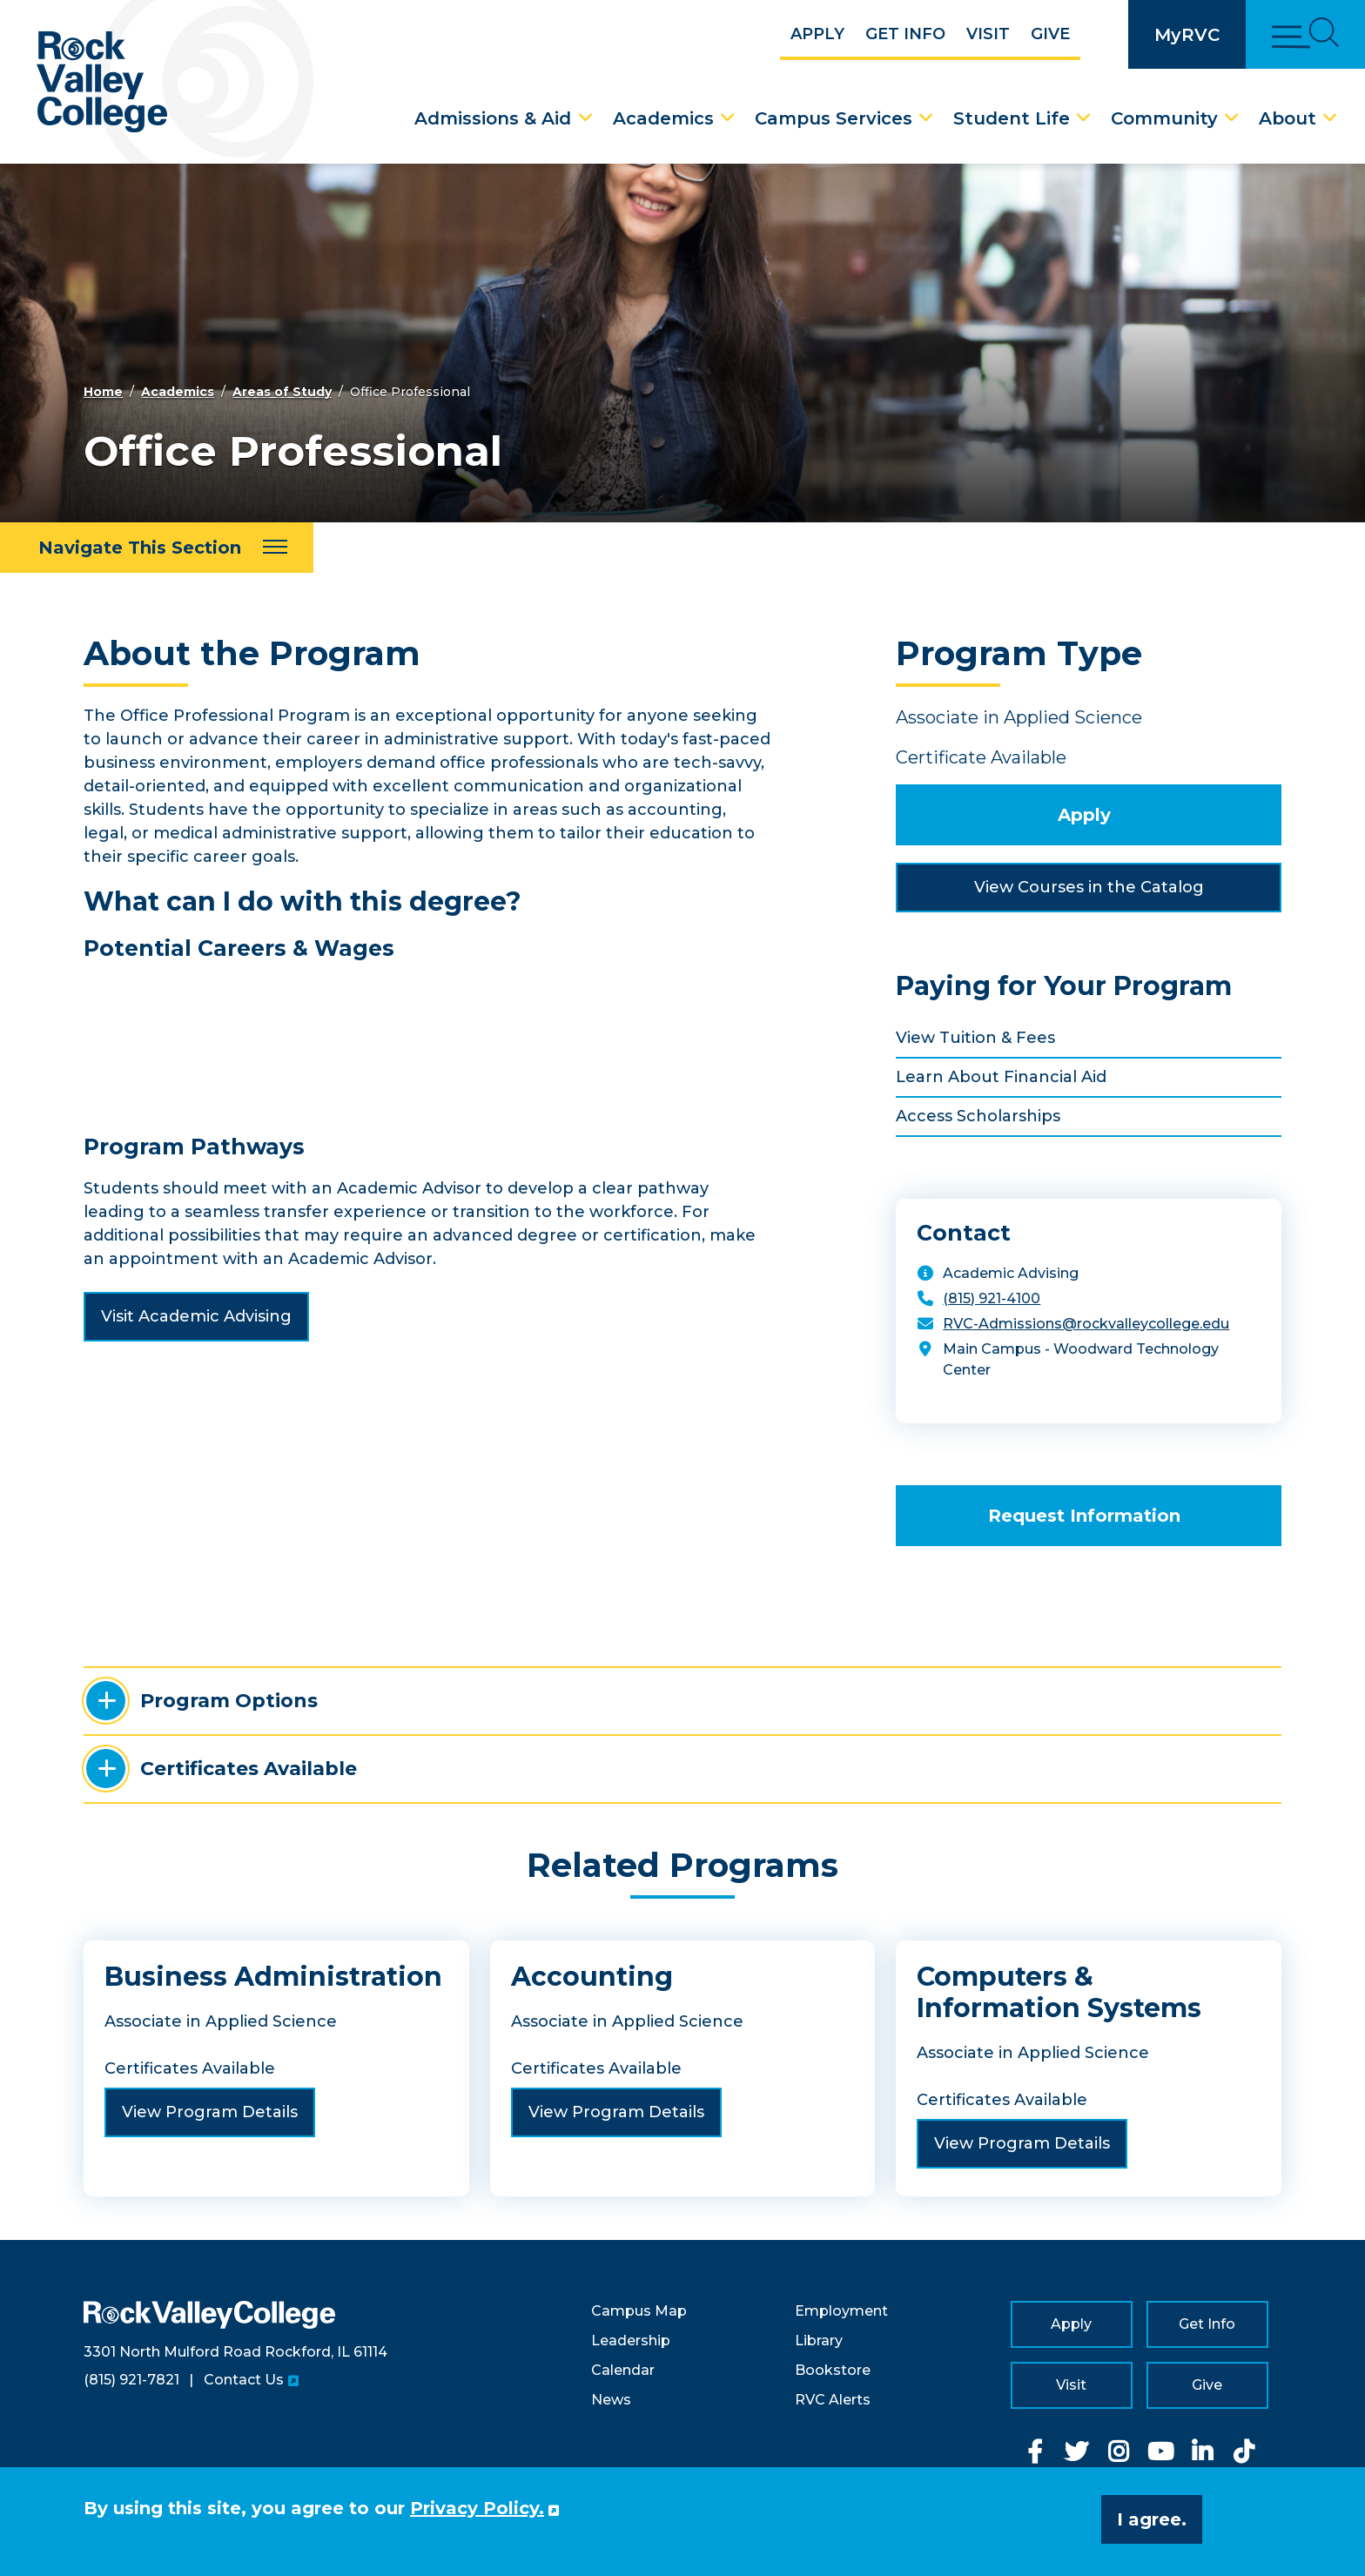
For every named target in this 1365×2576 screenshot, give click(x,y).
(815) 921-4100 (991, 1298)
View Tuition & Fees (975, 1037)
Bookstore (833, 2370)
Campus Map (639, 2311)
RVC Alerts (833, 2399)
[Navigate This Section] (156, 547)
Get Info (905, 34)
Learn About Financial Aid (1001, 1076)
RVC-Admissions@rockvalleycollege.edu (1086, 1323)
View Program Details (210, 2112)
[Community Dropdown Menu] (1232, 118)
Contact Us (244, 2379)
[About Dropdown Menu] (1330, 118)
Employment (841, 2311)
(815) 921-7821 (131, 2379)
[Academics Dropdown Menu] (728, 118)
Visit (988, 34)
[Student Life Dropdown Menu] (1084, 118)
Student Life (1011, 118)
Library (819, 2340)
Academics (663, 118)
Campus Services (833, 118)
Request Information (1084, 1515)
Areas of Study (282, 392)
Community (1164, 118)
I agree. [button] (1152, 2519)
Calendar (623, 2370)
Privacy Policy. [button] (477, 2508)
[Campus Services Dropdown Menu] (926, 118)
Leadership (630, 2340)
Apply (817, 34)
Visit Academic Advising (196, 1316)
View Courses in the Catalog (1089, 887)
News (611, 2399)
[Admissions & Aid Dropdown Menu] (586, 118)
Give (1050, 34)
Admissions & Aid (492, 118)
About (1287, 118)
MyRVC (1187, 34)
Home (103, 392)
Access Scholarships (978, 1116)
